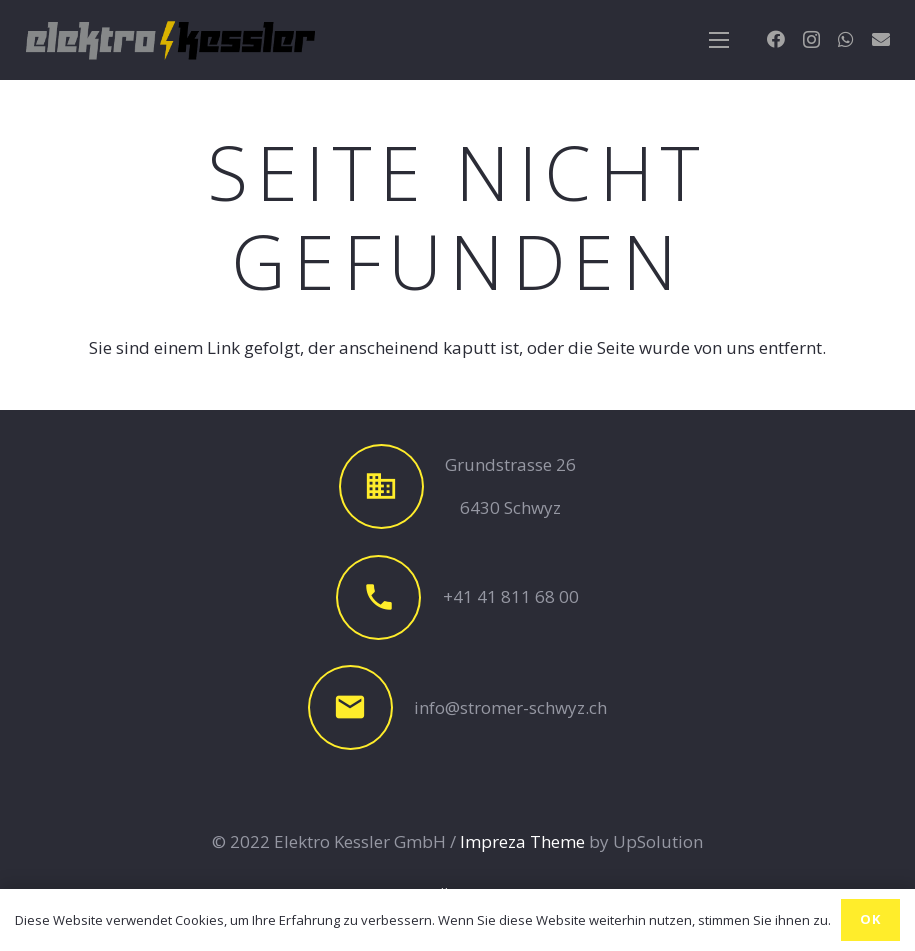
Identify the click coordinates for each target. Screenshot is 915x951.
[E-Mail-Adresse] (881, 39)
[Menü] (719, 40)
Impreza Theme (522, 841)
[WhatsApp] (846, 39)
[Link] (170, 40)
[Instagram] (811, 40)
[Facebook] (776, 39)
